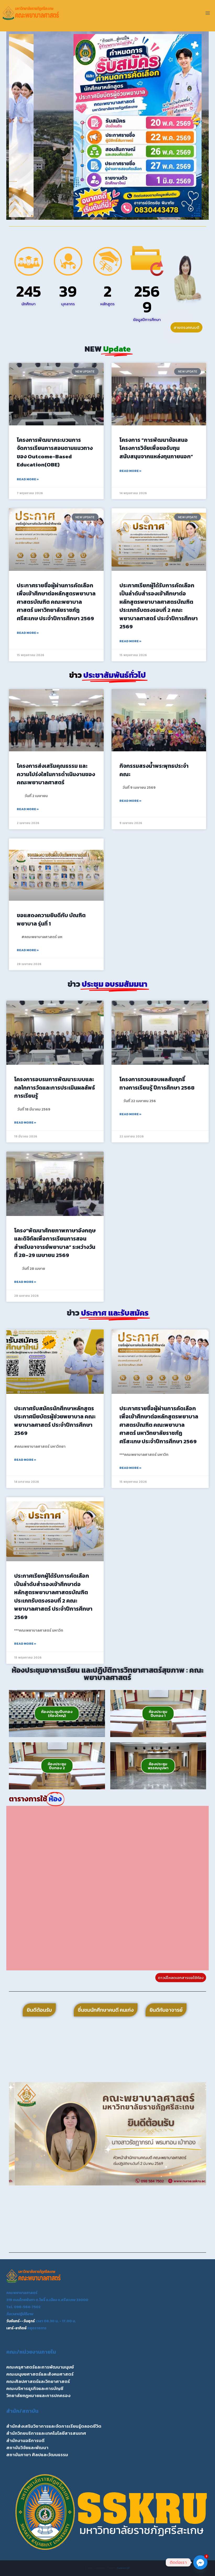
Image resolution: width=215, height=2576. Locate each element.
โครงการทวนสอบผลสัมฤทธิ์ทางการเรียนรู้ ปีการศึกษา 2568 (157, 1083)
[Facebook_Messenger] (200, 2562)
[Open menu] (207, 13)
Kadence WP (123, 2568)
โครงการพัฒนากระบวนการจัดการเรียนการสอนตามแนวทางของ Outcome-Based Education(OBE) (55, 452)
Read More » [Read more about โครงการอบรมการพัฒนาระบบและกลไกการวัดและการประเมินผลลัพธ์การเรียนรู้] (25, 1122)
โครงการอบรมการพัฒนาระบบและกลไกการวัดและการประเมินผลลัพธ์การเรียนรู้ (54, 1087)
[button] (15, 125)
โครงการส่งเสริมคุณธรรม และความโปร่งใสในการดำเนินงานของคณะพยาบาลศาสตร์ (56, 774)
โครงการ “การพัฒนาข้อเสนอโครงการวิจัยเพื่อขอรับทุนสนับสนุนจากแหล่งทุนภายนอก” (156, 448)
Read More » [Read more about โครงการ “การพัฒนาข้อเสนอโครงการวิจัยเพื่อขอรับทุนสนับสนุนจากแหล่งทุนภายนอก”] (130, 471)
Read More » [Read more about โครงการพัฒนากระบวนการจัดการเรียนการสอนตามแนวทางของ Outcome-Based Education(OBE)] (28, 479)
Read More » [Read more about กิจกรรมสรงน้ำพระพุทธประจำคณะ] (130, 800)
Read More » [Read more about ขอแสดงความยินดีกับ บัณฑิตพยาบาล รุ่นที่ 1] (28, 950)
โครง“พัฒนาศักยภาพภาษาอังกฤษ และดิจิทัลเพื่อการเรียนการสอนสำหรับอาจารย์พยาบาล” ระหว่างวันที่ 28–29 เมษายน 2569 (55, 1242)
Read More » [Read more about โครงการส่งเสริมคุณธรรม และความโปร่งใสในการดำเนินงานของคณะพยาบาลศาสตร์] (28, 809)
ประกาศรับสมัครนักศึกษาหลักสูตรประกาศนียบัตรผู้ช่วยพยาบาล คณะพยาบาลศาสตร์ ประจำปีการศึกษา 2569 (55, 1420)
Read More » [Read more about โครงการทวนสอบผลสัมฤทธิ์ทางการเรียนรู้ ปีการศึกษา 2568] (130, 1114)
